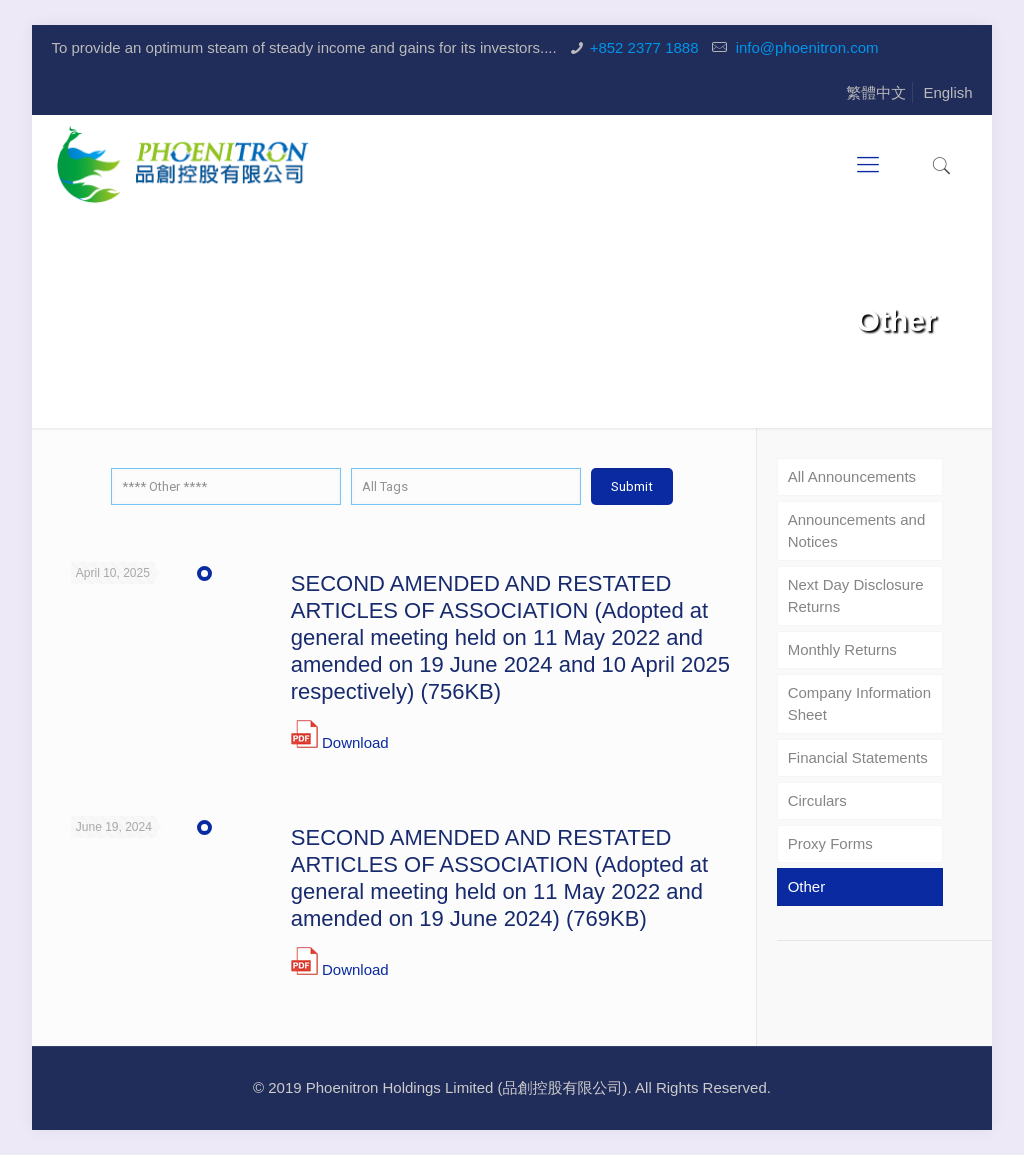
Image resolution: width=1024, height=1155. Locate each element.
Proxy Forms (830, 843)
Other (807, 886)
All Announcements (852, 476)
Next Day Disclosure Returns (856, 595)
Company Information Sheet (859, 703)
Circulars (817, 800)
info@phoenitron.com (805, 47)
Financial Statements (858, 757)
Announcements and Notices (857, 530)
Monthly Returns (842, 649)
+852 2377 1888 (644, 47)
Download (355, 742)
